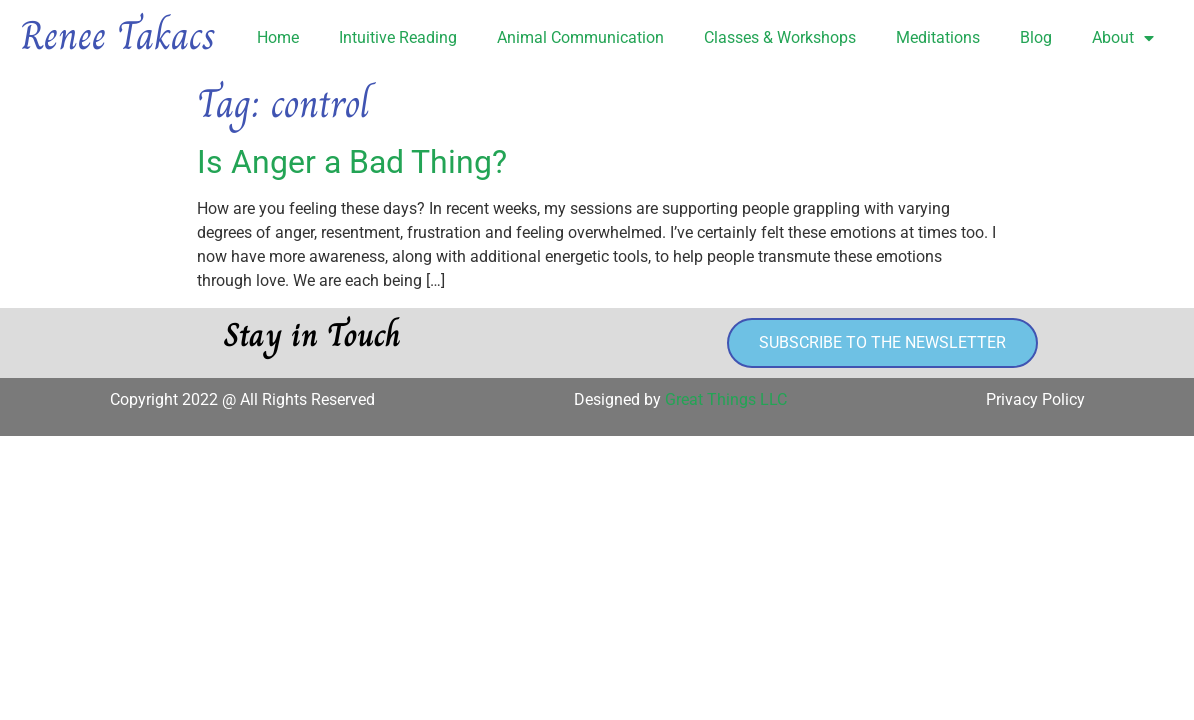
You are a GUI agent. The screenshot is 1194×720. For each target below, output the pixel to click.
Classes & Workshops (780, 37)
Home (278, 37)
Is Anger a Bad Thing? (352, 162)
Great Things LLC (726, 399)
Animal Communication (580, 37)
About (1123, 38)
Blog (1036, 37)
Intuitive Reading (398, 37)
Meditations (938, 37)
